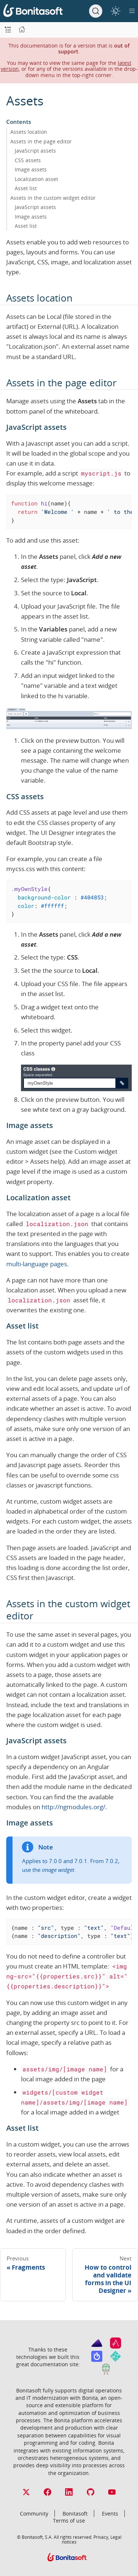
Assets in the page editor (41, 141)
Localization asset (36, 178)
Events (110, 2513)
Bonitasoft (75, 2513)
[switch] (115, 11)
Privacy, (101, 2537)
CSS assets (28, 160)
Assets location (28, 131)
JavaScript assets (35, 150)
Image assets (31, 169)
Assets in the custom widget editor (53, 197)
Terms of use (69, 2520)
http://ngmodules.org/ (73, 1807)
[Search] (95, 11)
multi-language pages (36, 1264)
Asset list (26, 188)
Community (34, 2513)
